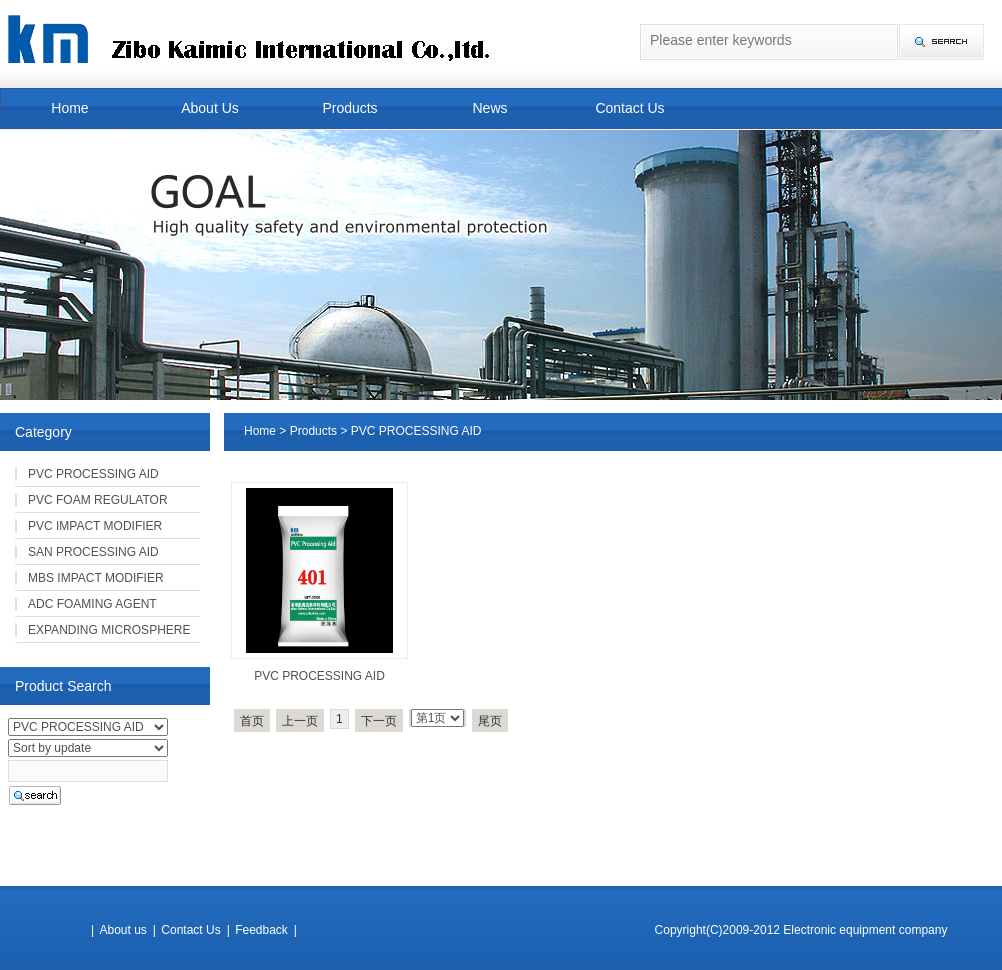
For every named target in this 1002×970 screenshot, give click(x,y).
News (489, 108)
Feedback (261, 930)
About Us (210, 108)
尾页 (490, 721)
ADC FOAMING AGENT (92, 604)
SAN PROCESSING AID (93, 552)
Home (69, 108)
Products (349, 108)
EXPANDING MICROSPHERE (109, 630)
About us (122, 930)
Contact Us (629, 108)
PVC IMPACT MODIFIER (95, 526)
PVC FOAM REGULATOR (98, 500)
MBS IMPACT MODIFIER (96, 578)
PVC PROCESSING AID (319, 676)
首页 (252, 721)
